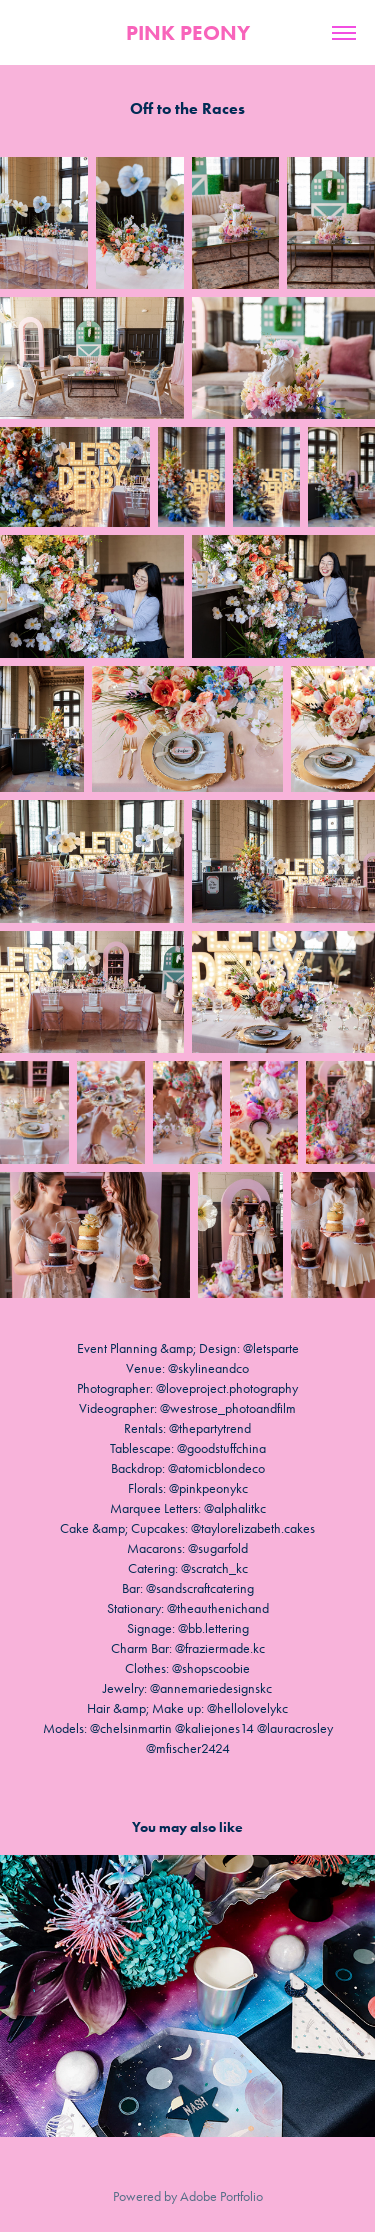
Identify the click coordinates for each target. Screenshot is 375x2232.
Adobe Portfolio (221, 2196)
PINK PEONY (188, 32)
